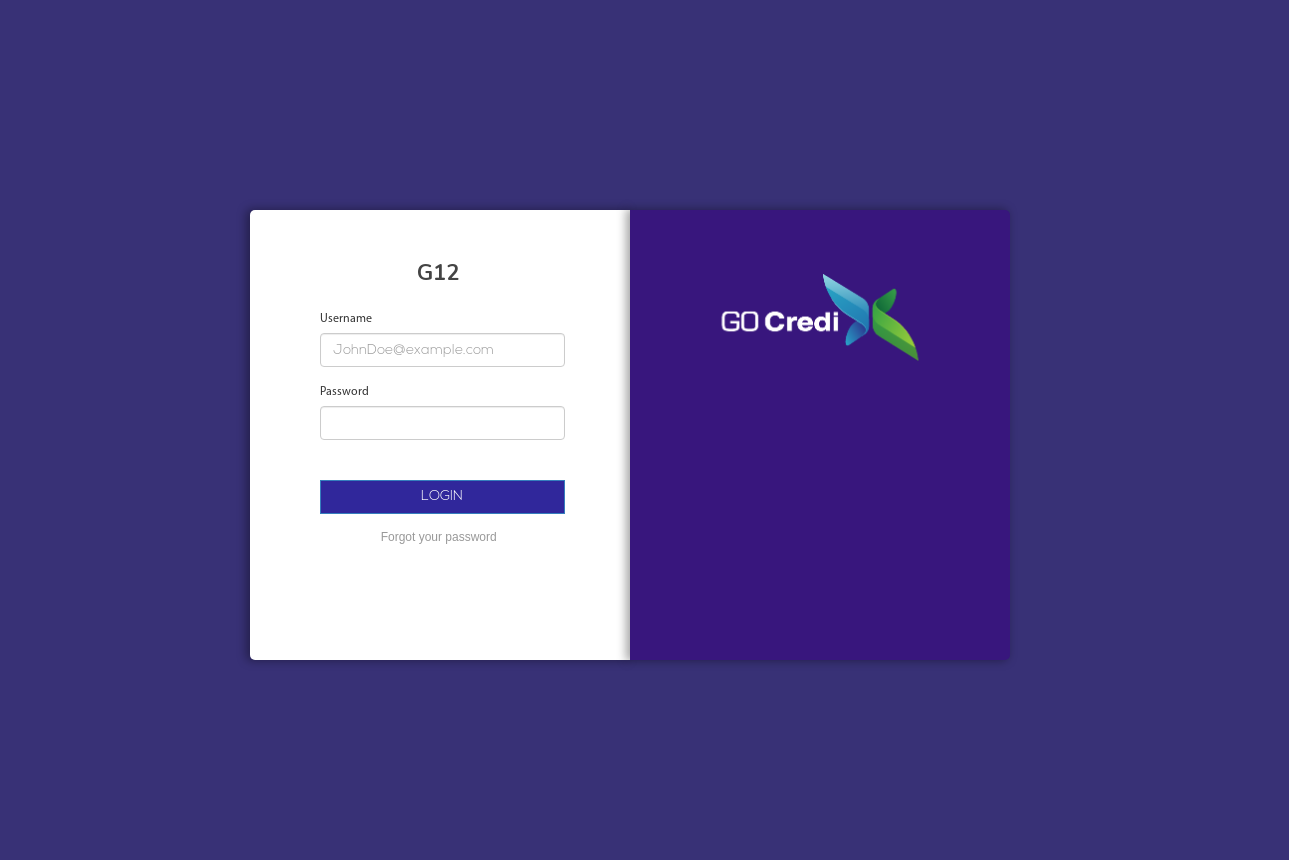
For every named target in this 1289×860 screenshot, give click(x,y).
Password (344, 392)
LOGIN (442, 496)
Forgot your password (439, 537)
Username (346, 319)
